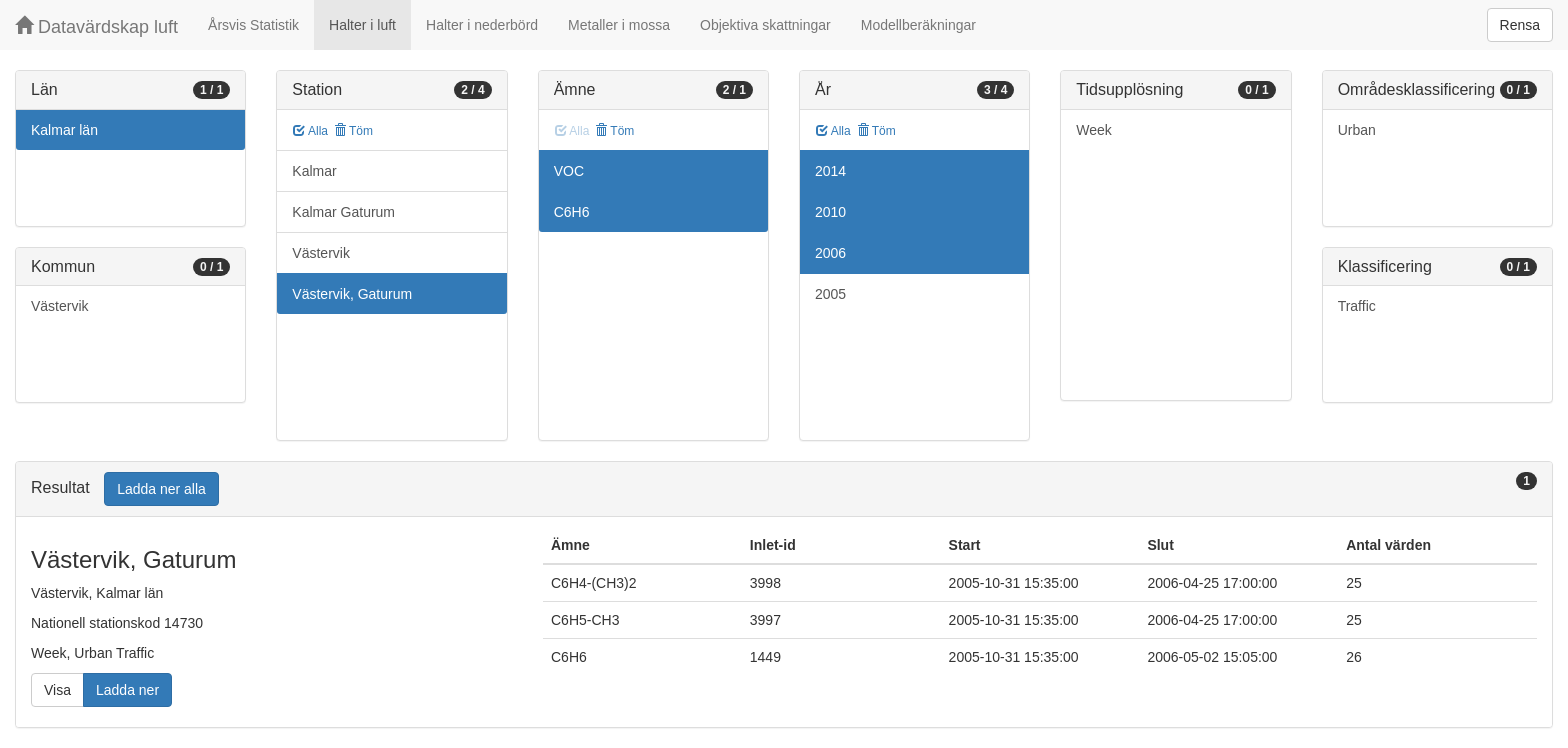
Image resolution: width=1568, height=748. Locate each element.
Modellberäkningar (918, 25)
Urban (1357, 130)
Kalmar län (64, 130)
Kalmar (314, 171)
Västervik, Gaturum (352, 294)
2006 (830, 253)
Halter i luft (362, 25)
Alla (310, 131)
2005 (830, 294)
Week (1094, 130)
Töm (353, 131)
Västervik (60, 306)
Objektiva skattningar (765, 25)
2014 (830, 171)
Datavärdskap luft (96, 26)
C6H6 (572, 212)
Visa (57, 690)
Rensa (1520, 25)
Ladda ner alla (161, 489)
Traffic (1357, 306)
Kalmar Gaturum (343, 212)
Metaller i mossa (619, 25)
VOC (569, 171)
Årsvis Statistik (253, 25)
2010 (830, 212)
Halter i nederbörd (482, 25)
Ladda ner (127, 690)
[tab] (784, 489)
